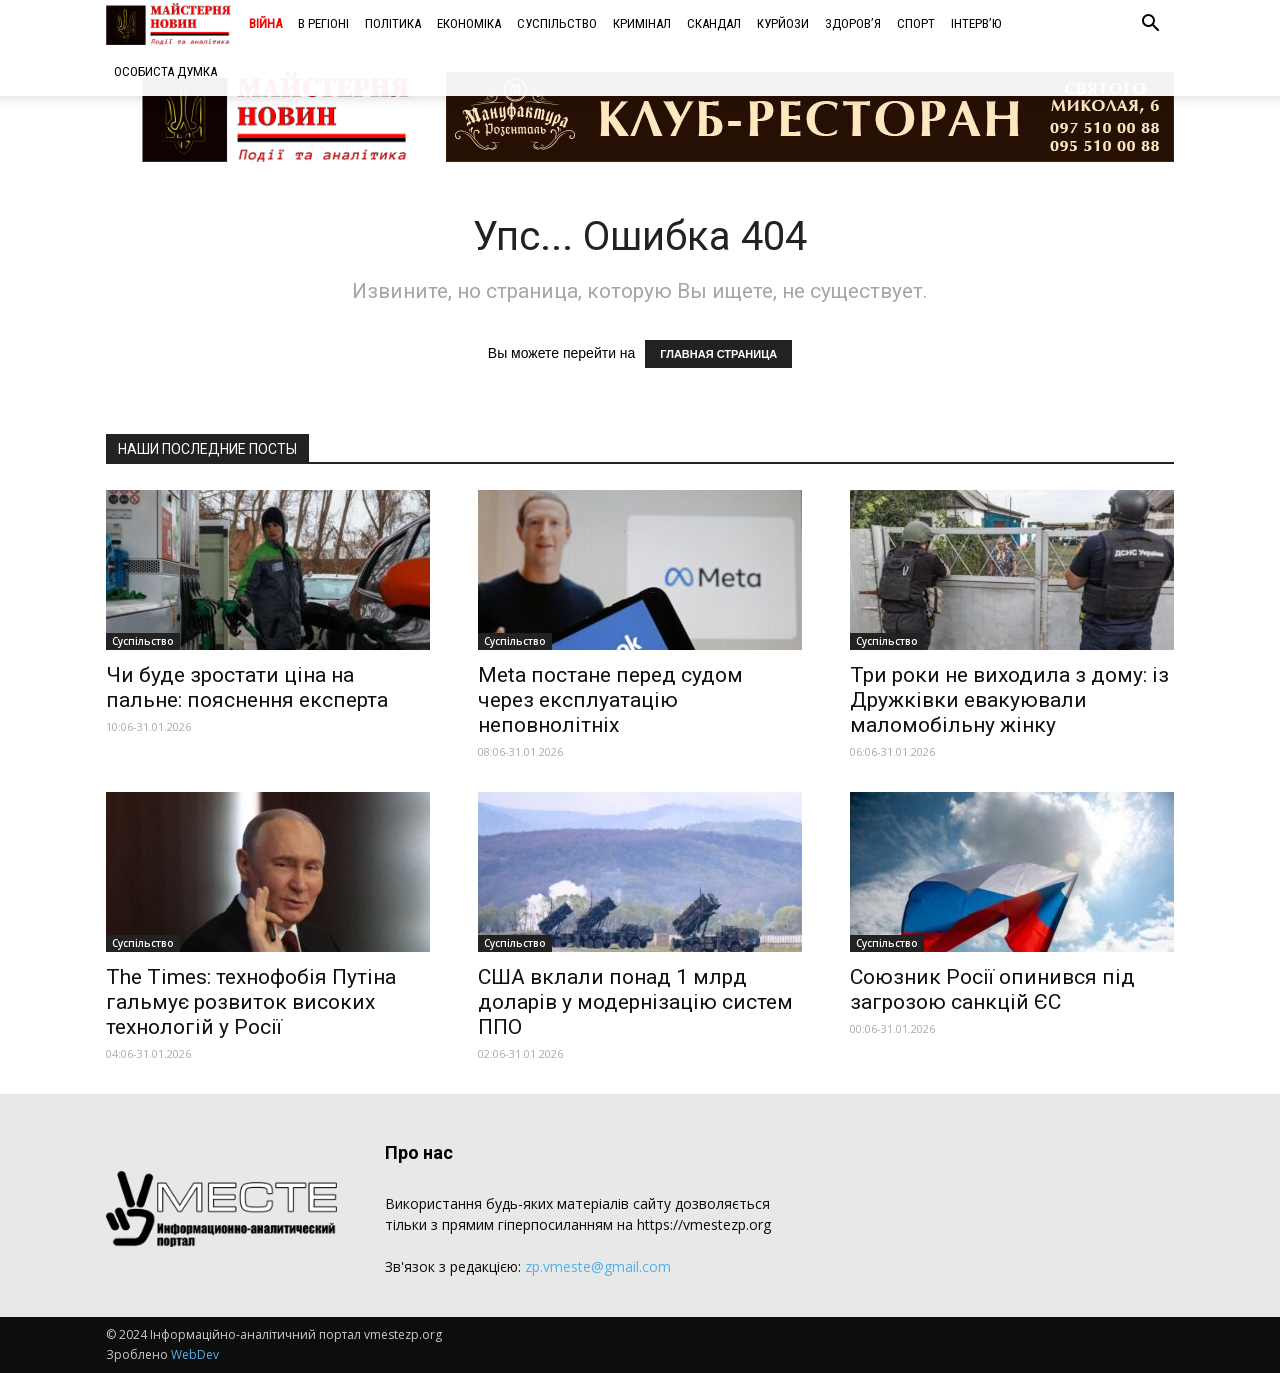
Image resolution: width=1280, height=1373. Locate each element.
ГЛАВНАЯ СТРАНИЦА (718, 354)
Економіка (469, 23)
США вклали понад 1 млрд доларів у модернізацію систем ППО (635, 1002)
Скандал (714, 23)
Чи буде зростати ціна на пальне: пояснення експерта (247, 687)
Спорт (916, 23)
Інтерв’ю (976, 23)
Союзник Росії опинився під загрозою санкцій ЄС (992, 989)
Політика (393, 23)
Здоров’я (853, 23)
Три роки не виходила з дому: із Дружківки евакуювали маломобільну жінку (1009, 700)
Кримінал (642, 23)
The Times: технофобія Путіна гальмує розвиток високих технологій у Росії (251, 1002)
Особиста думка (165, 71)
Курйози (783, 23)
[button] (1150, 25)
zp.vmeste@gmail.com (598, 1266)
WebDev (195, 1354)
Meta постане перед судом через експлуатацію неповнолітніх (610, 700)
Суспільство (557, 23)
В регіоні (323, 23)
